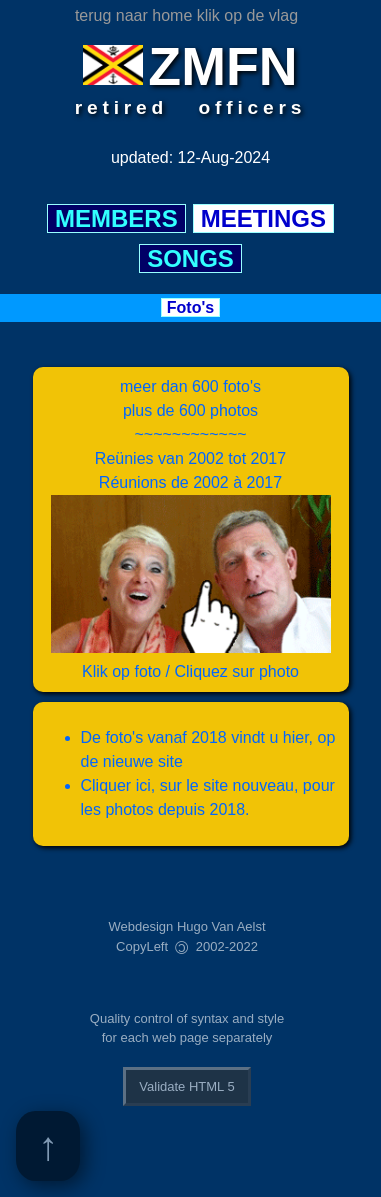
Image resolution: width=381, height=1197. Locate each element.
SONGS (190, 258)
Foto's (190, 307)
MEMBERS (116, 218)
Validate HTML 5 (186, 1086)
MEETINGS (263, 218)
